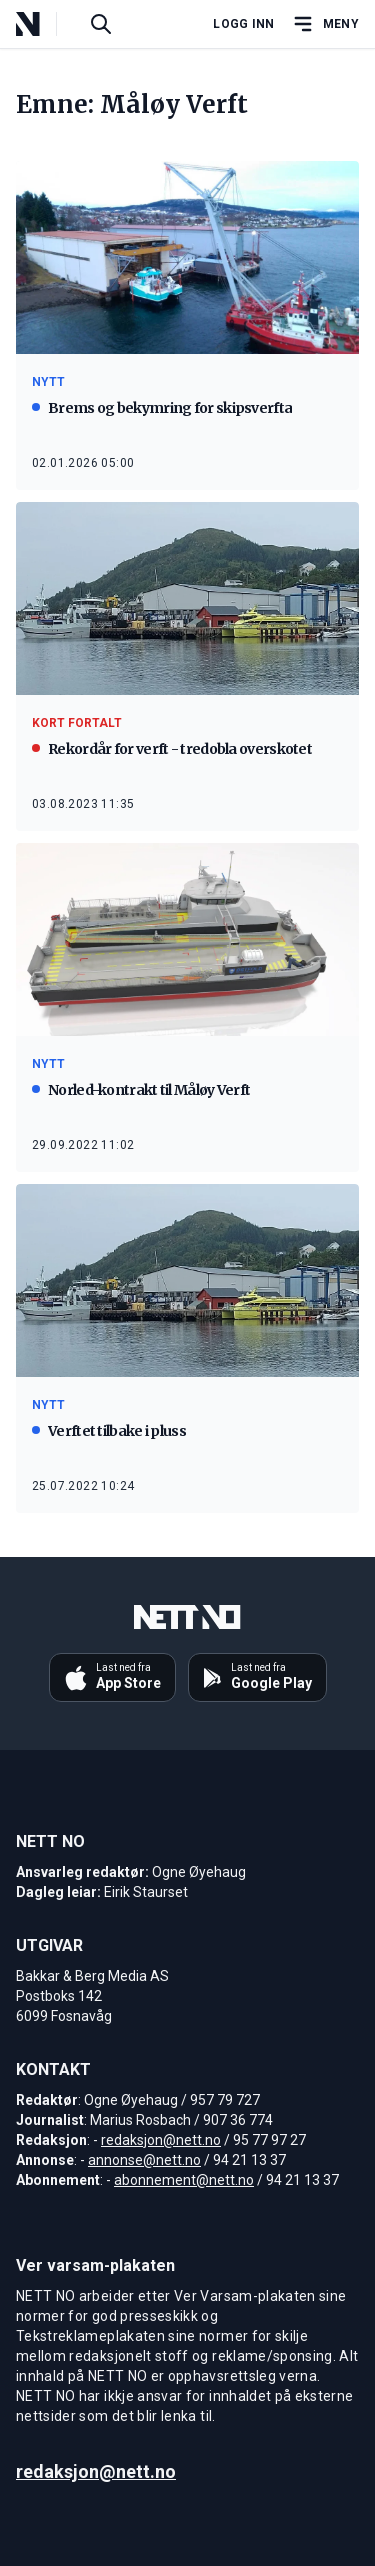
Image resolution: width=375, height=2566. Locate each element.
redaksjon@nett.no (161, 2140)
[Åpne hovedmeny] (325, 24)
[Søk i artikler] (101, 24)
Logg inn (243, 24)
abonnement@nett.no (184, 2180)
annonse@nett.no (144, 2160)
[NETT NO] (44, 24)
